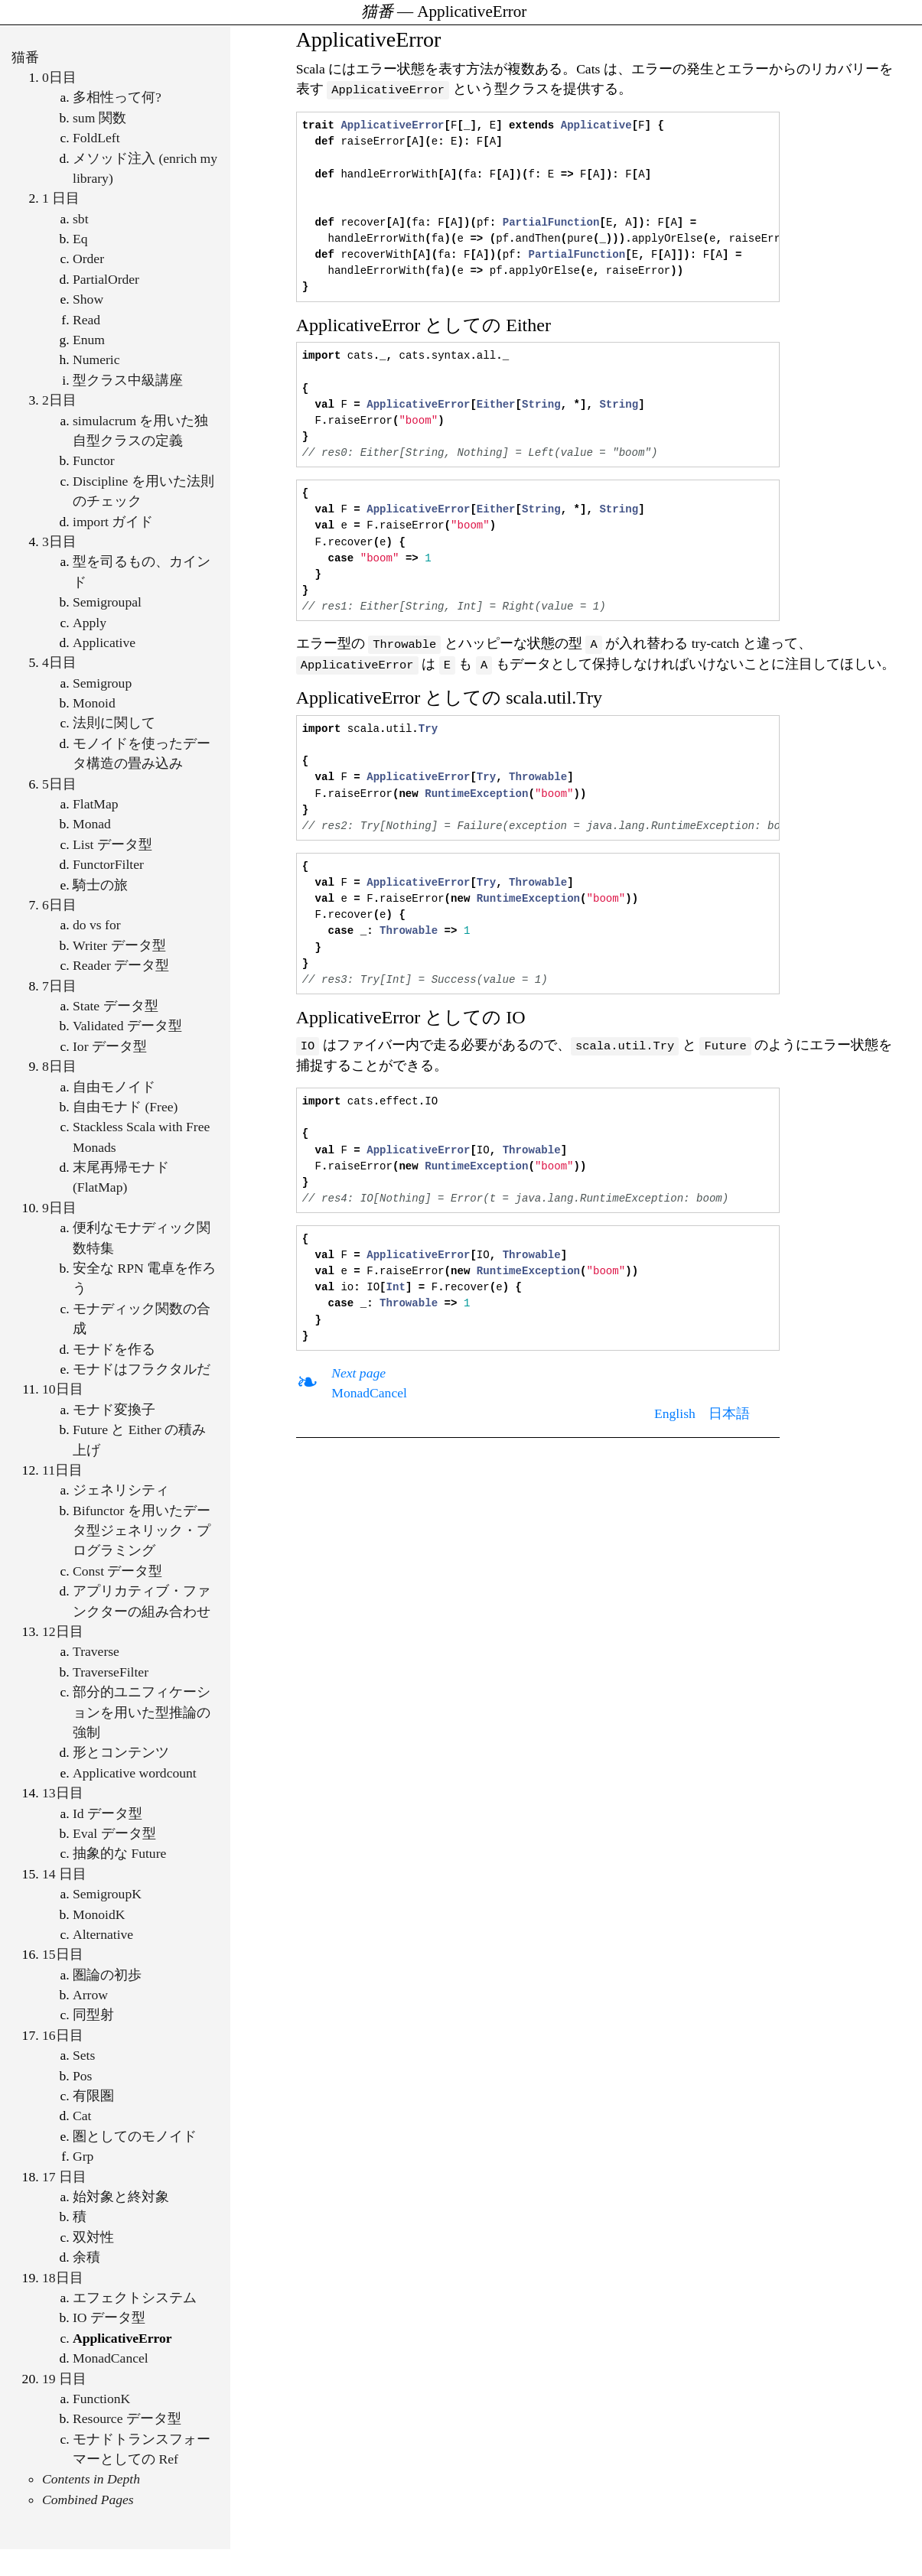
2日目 (59, 400)
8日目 (59, 1066)
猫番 (25, 57)
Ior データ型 (110, 1046)
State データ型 (115, 1005)
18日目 (62, 2277)
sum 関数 (99, 117)
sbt (81, 218)
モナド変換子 (114, 1409)
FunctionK (101, 2398)
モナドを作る (114, 1349)
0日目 (59, 77)
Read (86, 319)
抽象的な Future (119, 1853)
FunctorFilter (108, 864)
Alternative (103, 1934)
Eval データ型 (114, 1833)
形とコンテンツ (121, 1752)
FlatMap (96, 804)
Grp (83, 2156)
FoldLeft (96, 137)
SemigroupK (107, 1893)
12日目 (62, 1631)
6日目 (59, 904)
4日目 (59, 662)
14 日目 (64, 1874)
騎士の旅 (100, 885)
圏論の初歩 (107, 1974)
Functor (94, 460)
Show (88, 299)
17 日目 (64, 2176)
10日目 (62, 1389)
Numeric (96, 359)
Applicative (104, 642)
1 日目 (61, 198)
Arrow (90, 1994)
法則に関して (114, 722)
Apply (89, 622)
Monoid (94, 703)
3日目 (59, 541)
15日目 (62, 1954)
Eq (80, 238)
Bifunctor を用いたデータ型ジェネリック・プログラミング (141, 1531)
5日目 (59, 784)
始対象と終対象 (121, 2196)
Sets (84, 2055)
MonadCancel (110, 2358)
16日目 (62, 2035)
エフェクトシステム (135, 2297)
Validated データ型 (127, 1025)
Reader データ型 (121, 965)
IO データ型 (109, 2317)
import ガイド (113, 521)
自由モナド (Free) (125, 1106)
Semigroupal (107, 602)
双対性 (93, 2237)
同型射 (93, 2014)
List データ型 (112, 844)
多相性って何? (117, 97)
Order (88, 258)
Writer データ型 (119, 945)
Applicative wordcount (135, 1773)
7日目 (59, 986)
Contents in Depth (91, 2479)
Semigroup (102, 683)
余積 (86, 2257)
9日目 (59, 1207)
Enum (89, 339)
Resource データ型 (127, 2418)
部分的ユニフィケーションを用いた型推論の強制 (141, 1712)
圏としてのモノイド (135, 2136)
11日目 (62, 1470)
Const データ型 (117, 1571)
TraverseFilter (110, 1672)
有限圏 (93, 2095)
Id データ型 (107, 1813)
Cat (82, 2115)
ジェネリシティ (121, 1490)
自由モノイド (114, 1086)
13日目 (62, 1792)
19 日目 (64, 2378)
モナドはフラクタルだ (141, 1369)
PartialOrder (106, 279)
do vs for (97, 924)
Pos (82, 2075)
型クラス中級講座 (128, 380)
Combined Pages (88, 2499)
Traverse (96, 1651)
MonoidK (99, 1914)
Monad (92, 823)
